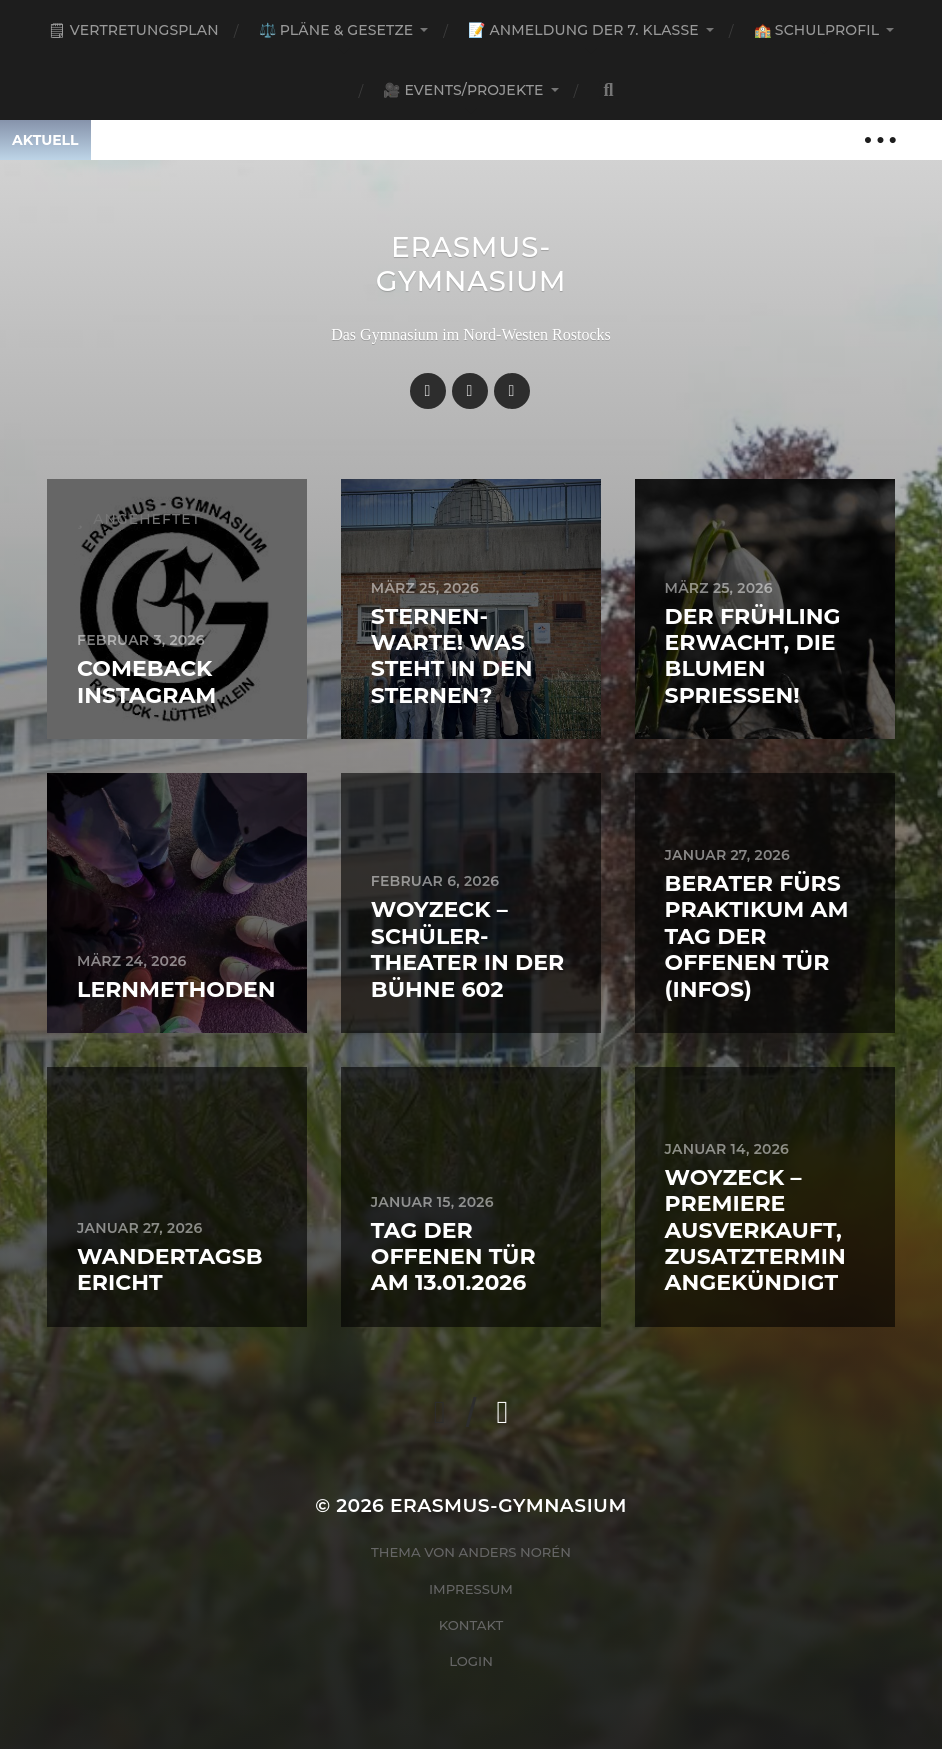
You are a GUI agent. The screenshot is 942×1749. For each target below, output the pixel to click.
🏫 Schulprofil (816, 30)
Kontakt (471, 1625)
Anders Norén (515, 1552)
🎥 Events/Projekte (463, 90)
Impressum (471, 1589)
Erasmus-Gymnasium (471, 264)
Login (471, 1661)
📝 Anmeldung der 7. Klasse (583, 30)
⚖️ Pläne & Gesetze (336, 30)
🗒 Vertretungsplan (133, 30)
